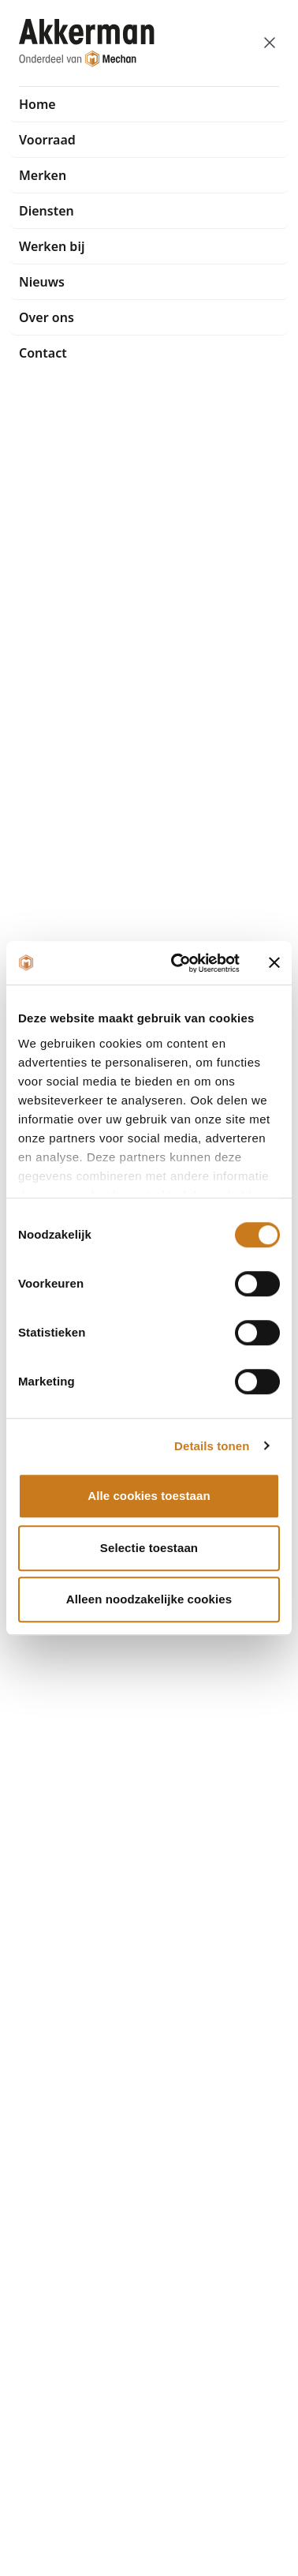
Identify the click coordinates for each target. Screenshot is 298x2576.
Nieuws (42, 282)
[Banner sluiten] (274, 963)
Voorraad (47, 139)
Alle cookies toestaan (149, 1495)
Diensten (46, 210)
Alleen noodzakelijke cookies (149, 1599)
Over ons (46, 317)
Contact (43, 353)
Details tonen (211, 1446)
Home (37, 104)
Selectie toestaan (149, 1547)
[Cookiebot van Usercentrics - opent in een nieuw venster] (178, 963)
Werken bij (51, 246)
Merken (42, 175)
